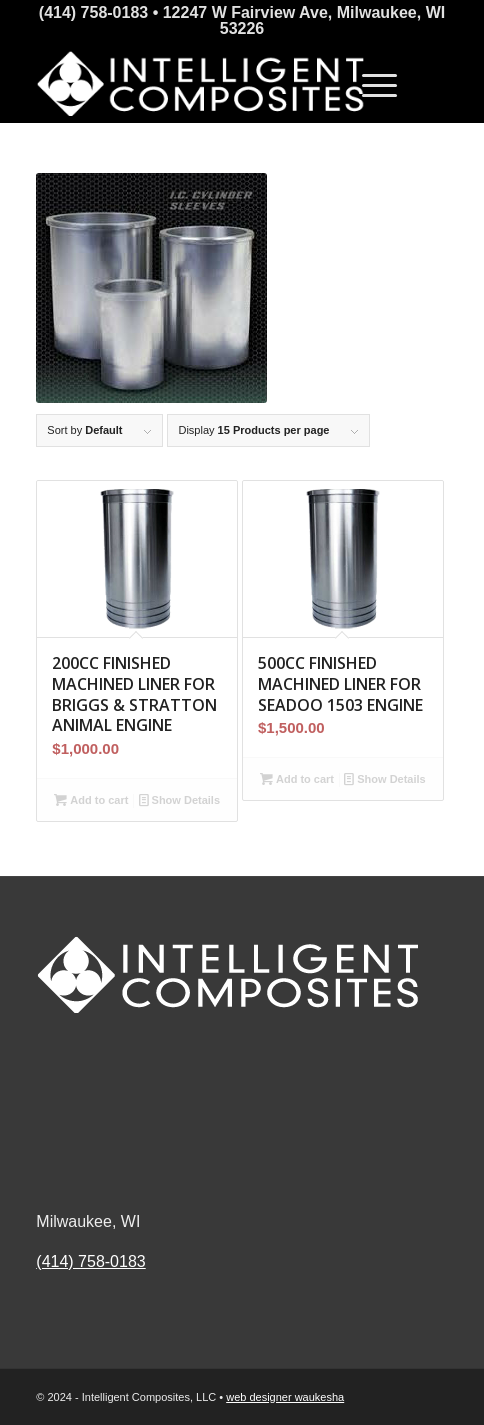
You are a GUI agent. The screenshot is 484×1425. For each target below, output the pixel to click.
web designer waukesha (285, 1397)
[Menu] (369, 83)
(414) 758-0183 (90, 1261)
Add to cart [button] (91, 800)
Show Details (180, 800)
